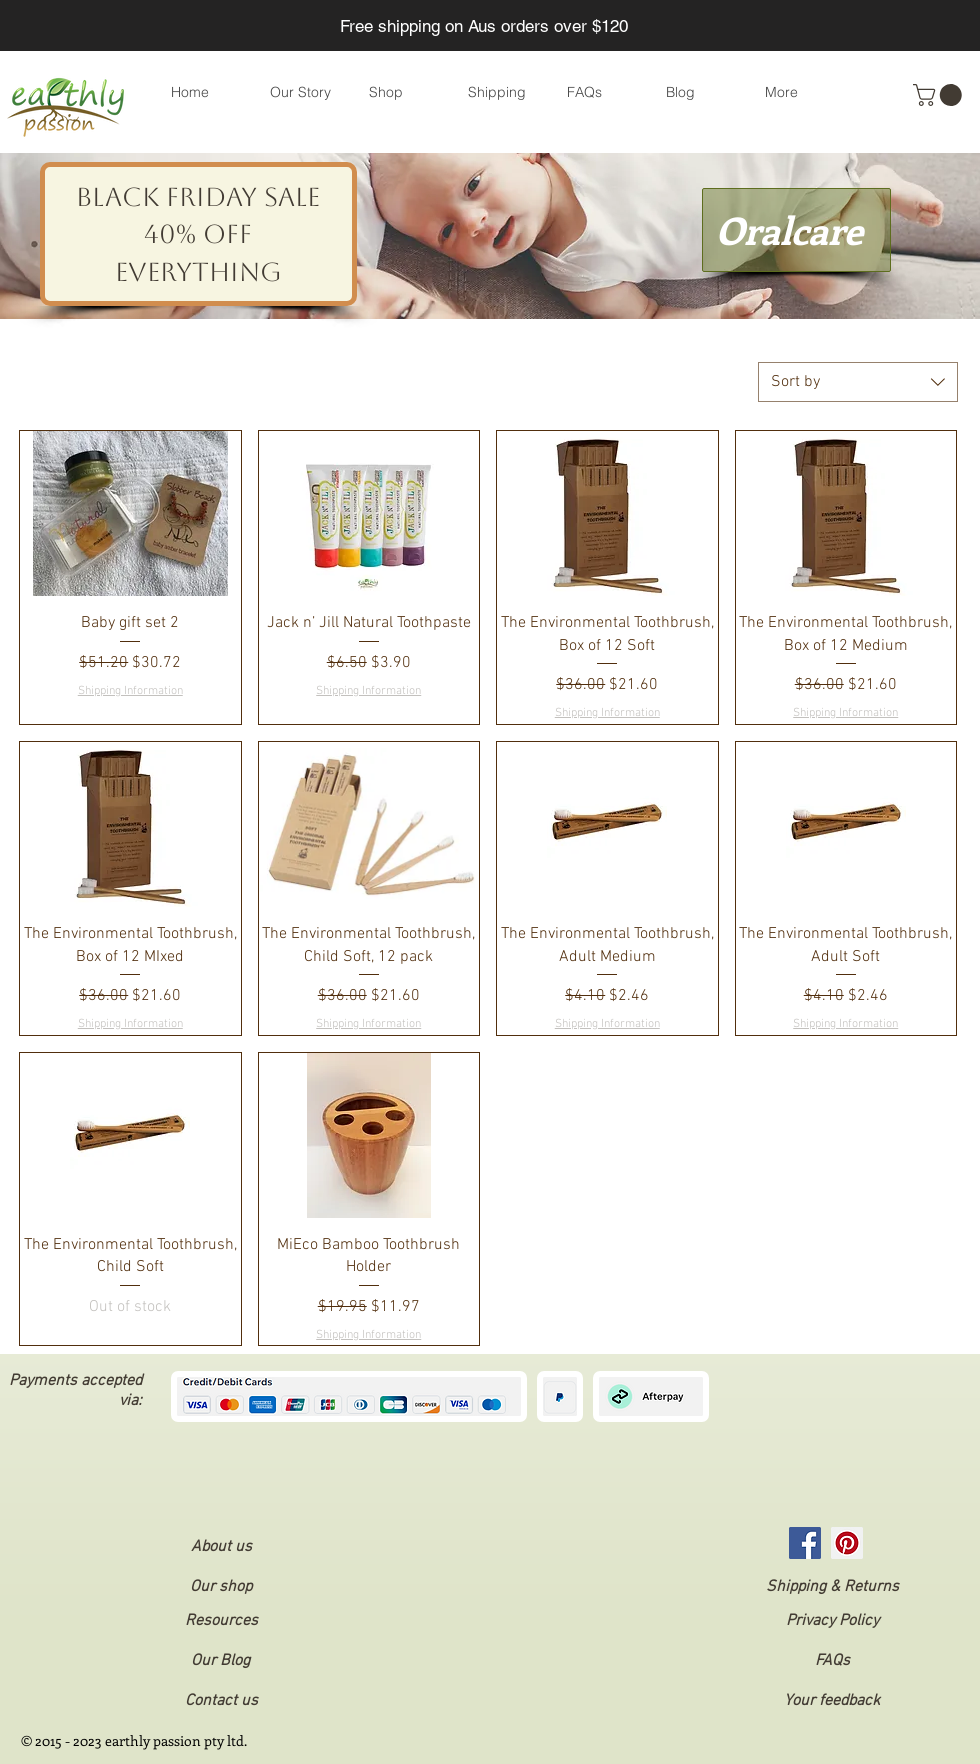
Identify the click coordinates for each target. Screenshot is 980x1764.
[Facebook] (805, 1543)
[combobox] (858, 382)
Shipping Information (130, 691)
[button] (940, 95)
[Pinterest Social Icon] (847, 1543)
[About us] (221, 1547)
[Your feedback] (832, 1701)
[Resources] (221, 1621)
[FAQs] (832, 1661)
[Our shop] (221, 1587)
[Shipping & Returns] (832, 1587)
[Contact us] (221, 1701)
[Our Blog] (220, 1661)
